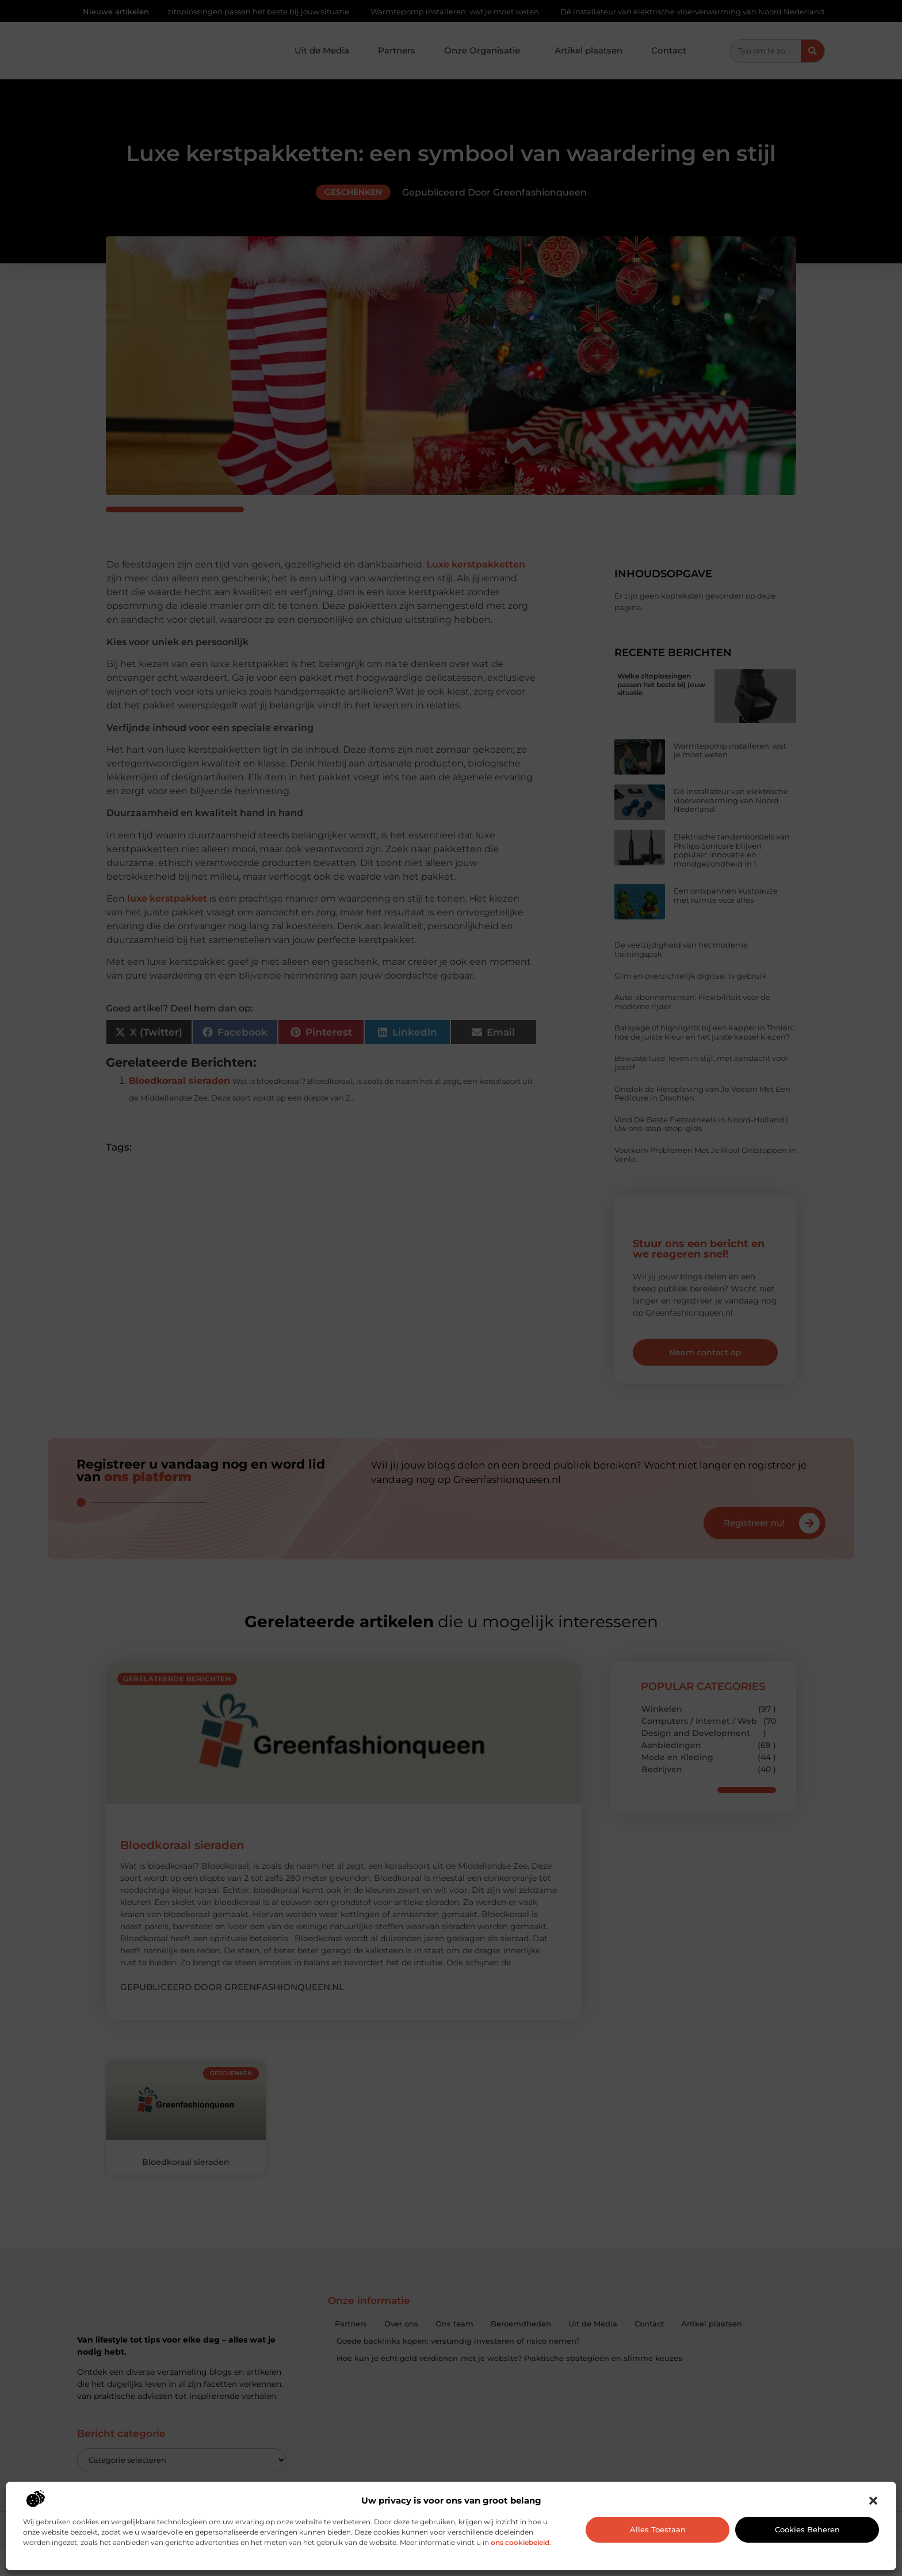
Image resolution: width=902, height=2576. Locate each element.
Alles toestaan (658, 2529)
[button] (873, 2500)
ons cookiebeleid (520, 2542)
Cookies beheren (807, 2529)
